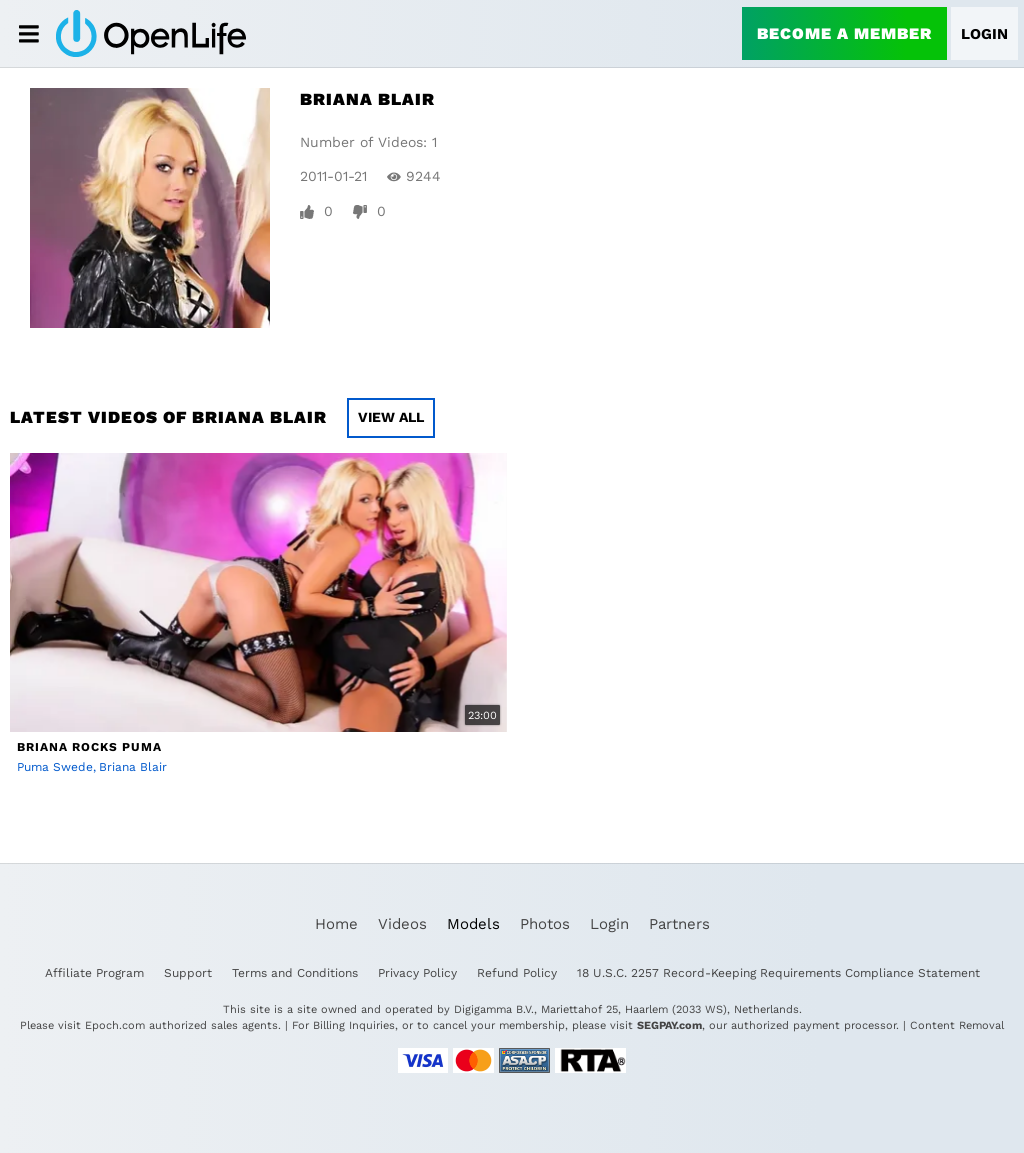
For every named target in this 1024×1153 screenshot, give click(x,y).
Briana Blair (133, 767)
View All (391, 417)
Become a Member (844, 33)
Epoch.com (115, 1025)
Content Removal (957, 1025)
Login (984, 34)
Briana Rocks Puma (89, 747)
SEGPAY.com (669, 1025)
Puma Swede (55, 767)
